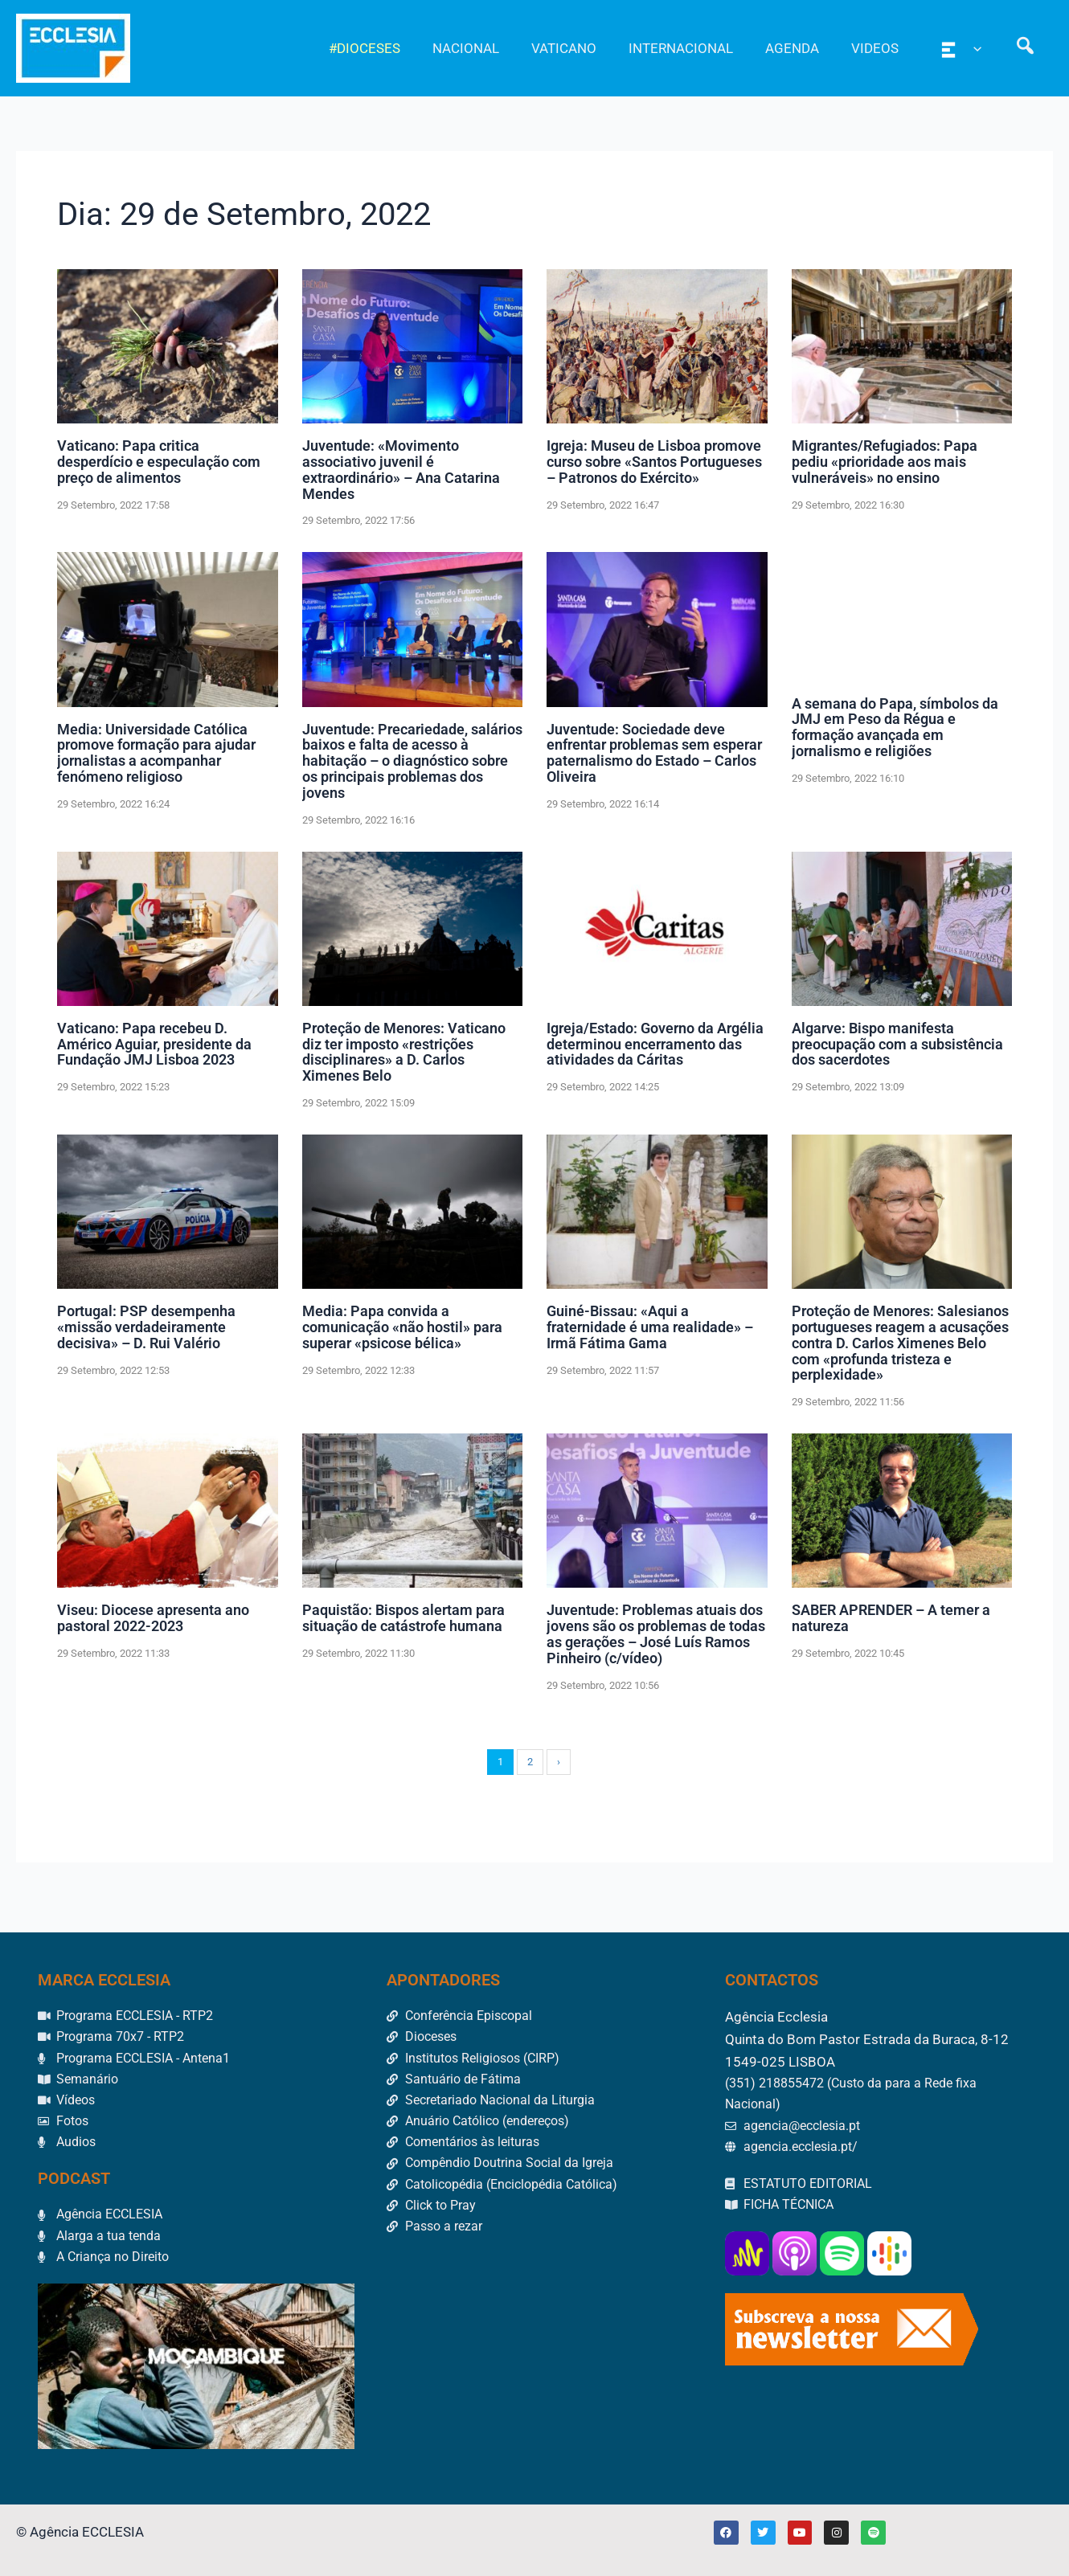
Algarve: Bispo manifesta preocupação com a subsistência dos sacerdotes (897, 1044)
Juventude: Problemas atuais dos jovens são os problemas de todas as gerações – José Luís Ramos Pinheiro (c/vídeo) (656, 1633)
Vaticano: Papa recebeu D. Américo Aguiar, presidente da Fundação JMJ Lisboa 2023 (154, 1044)
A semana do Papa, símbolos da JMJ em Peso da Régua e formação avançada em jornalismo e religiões (895, 726)
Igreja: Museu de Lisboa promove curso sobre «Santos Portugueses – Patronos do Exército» (654, 461)
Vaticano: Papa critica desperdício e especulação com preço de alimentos (158, 461)
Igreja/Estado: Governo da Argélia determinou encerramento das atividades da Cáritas (655, 1044)
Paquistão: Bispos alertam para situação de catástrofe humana (403, 1617)
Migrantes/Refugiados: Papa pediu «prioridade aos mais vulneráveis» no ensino (884, 461)
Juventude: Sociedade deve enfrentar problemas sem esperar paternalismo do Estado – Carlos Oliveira (654, 753)
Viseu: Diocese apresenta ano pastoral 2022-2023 (153, 1617)
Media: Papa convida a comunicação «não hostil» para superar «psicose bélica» (402, 1326)
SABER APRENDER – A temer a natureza (891, 1617)
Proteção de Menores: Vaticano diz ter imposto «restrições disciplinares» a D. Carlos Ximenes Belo (404, 1052)
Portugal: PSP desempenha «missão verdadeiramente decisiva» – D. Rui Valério (146, 1326)
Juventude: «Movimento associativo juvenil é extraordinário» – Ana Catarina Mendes (401, 469)
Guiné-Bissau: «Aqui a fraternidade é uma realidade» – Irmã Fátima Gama (650, 1326)
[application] (981, 48)
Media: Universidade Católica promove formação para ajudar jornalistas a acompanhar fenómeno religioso (156, 753)
